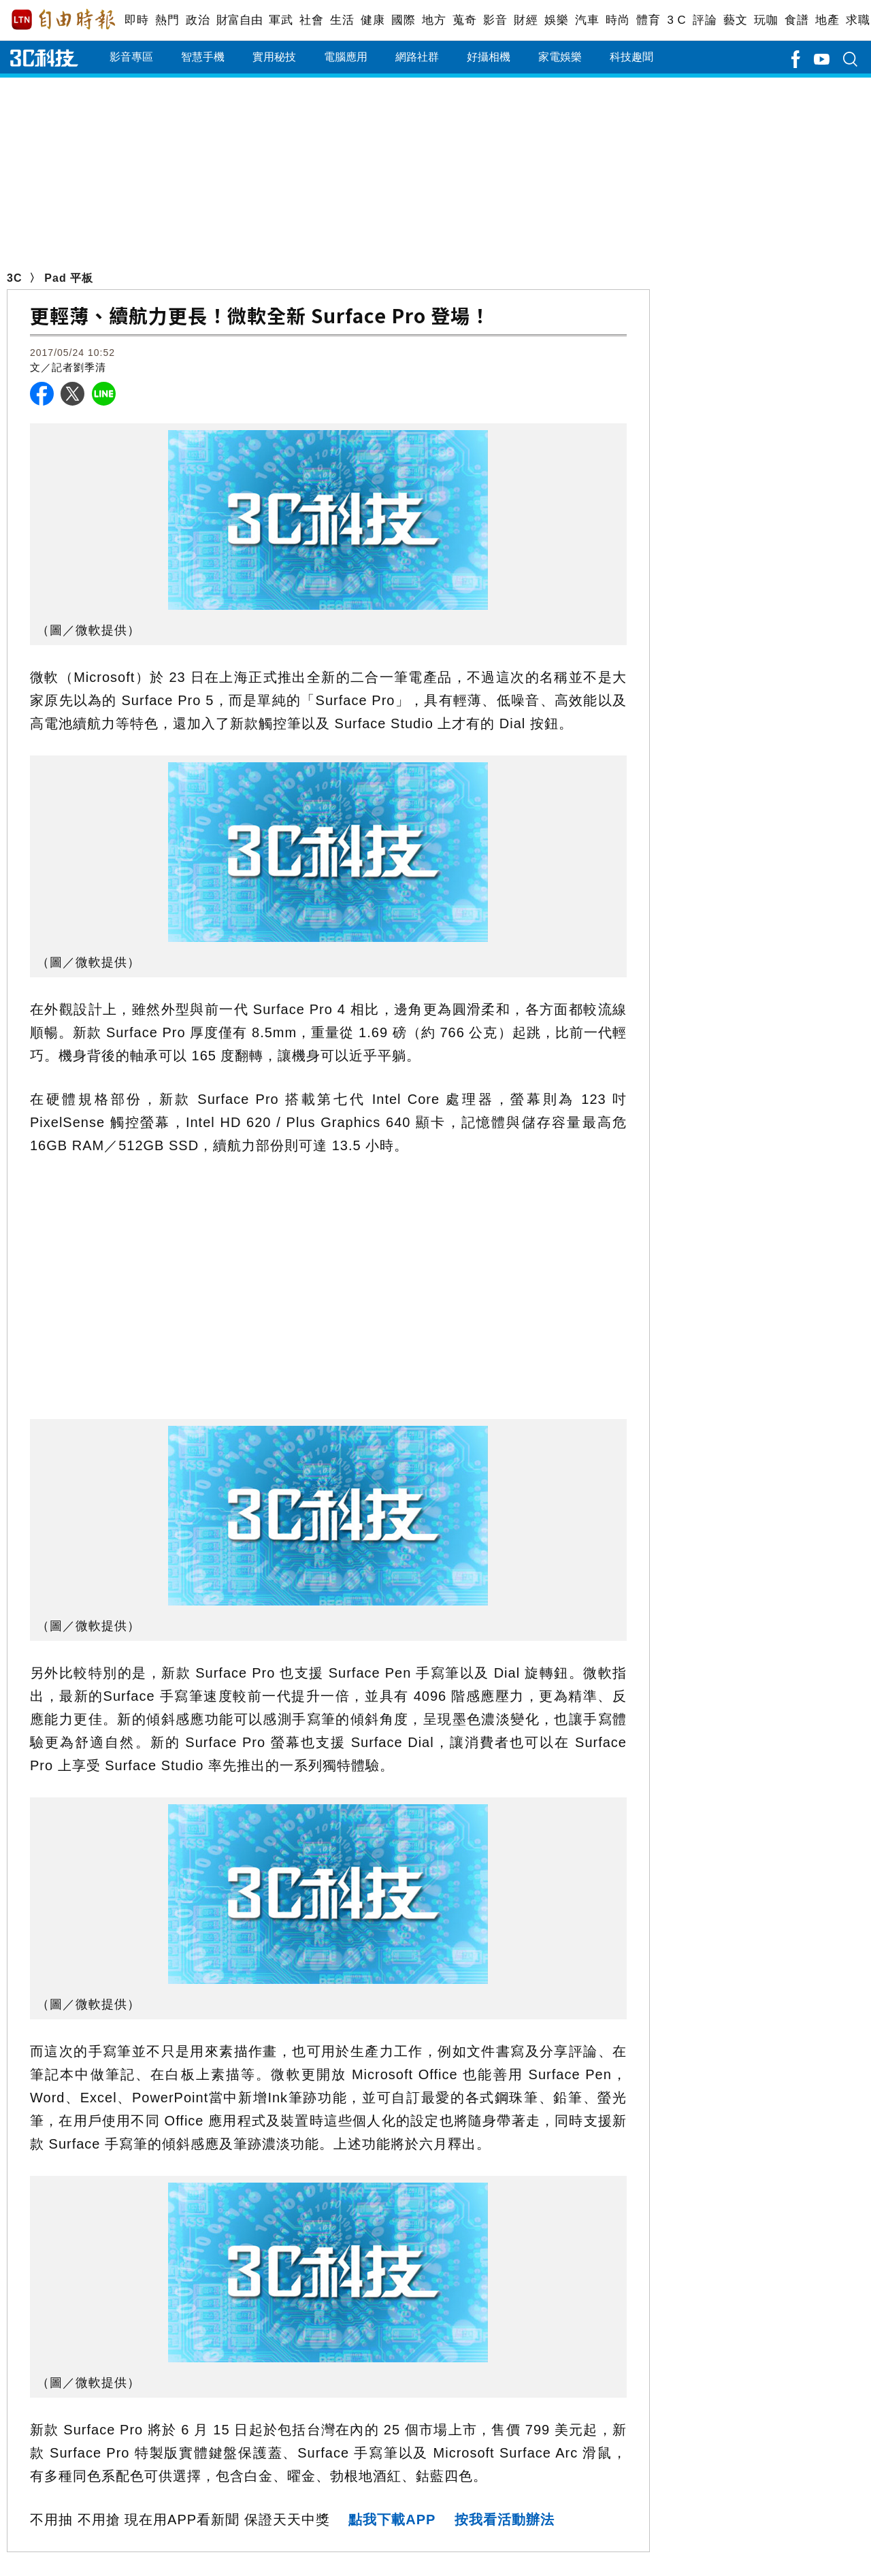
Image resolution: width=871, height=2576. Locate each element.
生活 (342, 20)
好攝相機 (488, 57)
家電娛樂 (560, 57)
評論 (705, 20)
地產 (827, 20)
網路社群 (417, 57)
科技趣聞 (631, 57)
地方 (434, 20)
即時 (136, 20)
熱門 (167, 20)
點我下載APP (392, 2519)
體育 (648, 20)
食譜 (796, 20)
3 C (676, 20)
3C (14, 278)
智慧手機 (203, 57)
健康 (372, 20)
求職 (858, 20)
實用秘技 (274, 57)
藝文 (735, 20)
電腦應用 (345, 57)
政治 (198, 20)
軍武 (281, 20)
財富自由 (239, 20)
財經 (526, 20)
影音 (495, 20)
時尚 (617, 20)
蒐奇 (464, 20)
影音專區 (131, 57)
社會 (311, 20)
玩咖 (766, 20)
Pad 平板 (68, 278)
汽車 (587, 20)
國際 (403, 20)
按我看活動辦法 (505, 2519)
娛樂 (556, 20)
